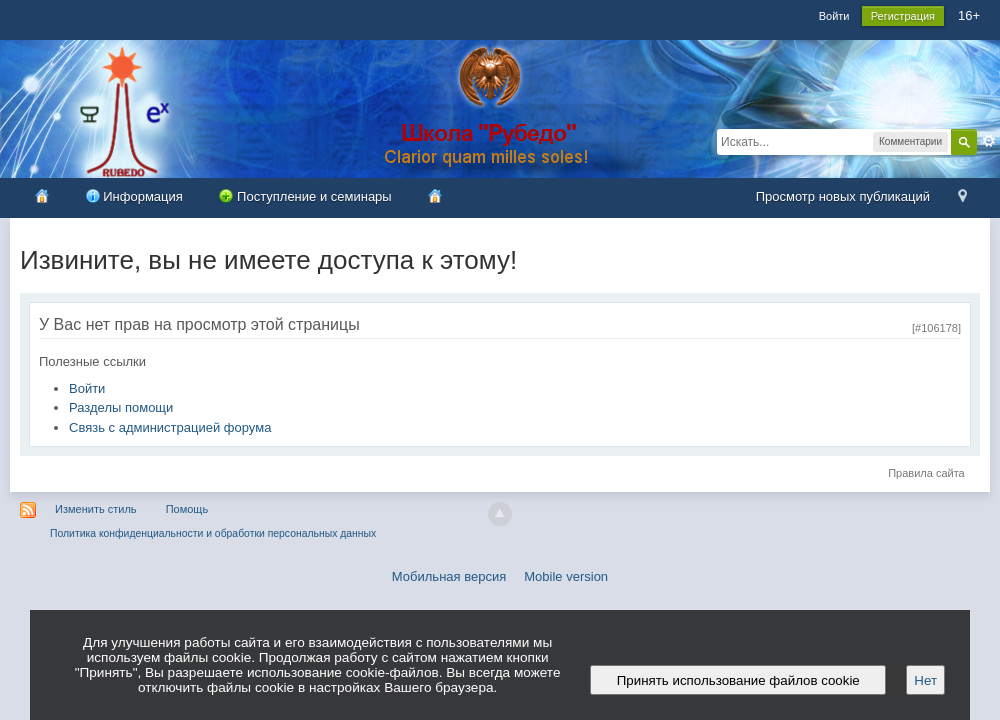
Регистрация (903, 16)
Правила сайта (926, 473)
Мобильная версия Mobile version (500, 576)
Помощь (187, 509)
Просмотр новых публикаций (843, 196)
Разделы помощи (121, 407)
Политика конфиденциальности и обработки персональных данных (213, 533)
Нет (925, 680)
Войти (834, 16)
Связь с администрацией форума (170, 427)
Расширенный (989, 141)
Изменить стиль (96, 509)
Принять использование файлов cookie (738, 680)
